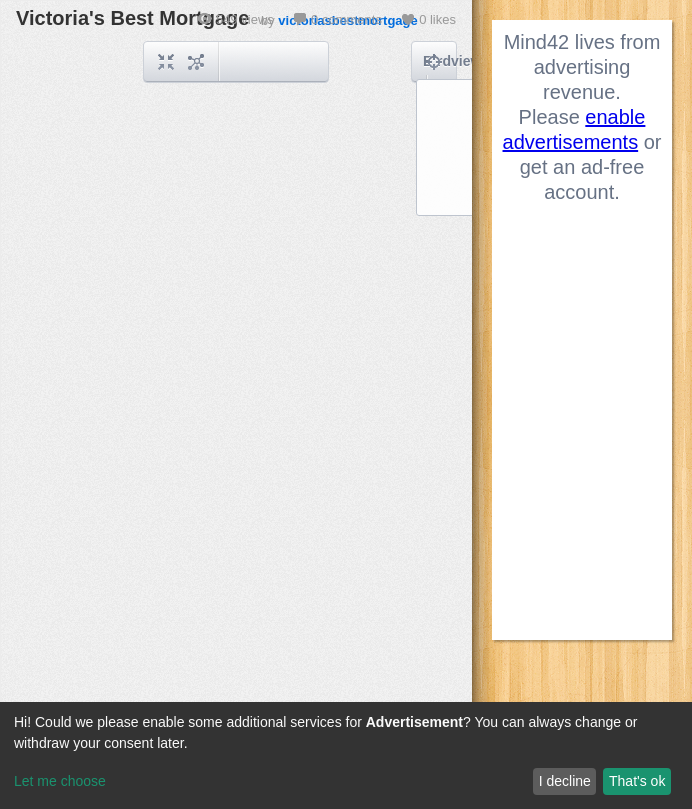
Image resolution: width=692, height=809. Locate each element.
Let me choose (60, 781)
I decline (565, 781)
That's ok (637, 781)
